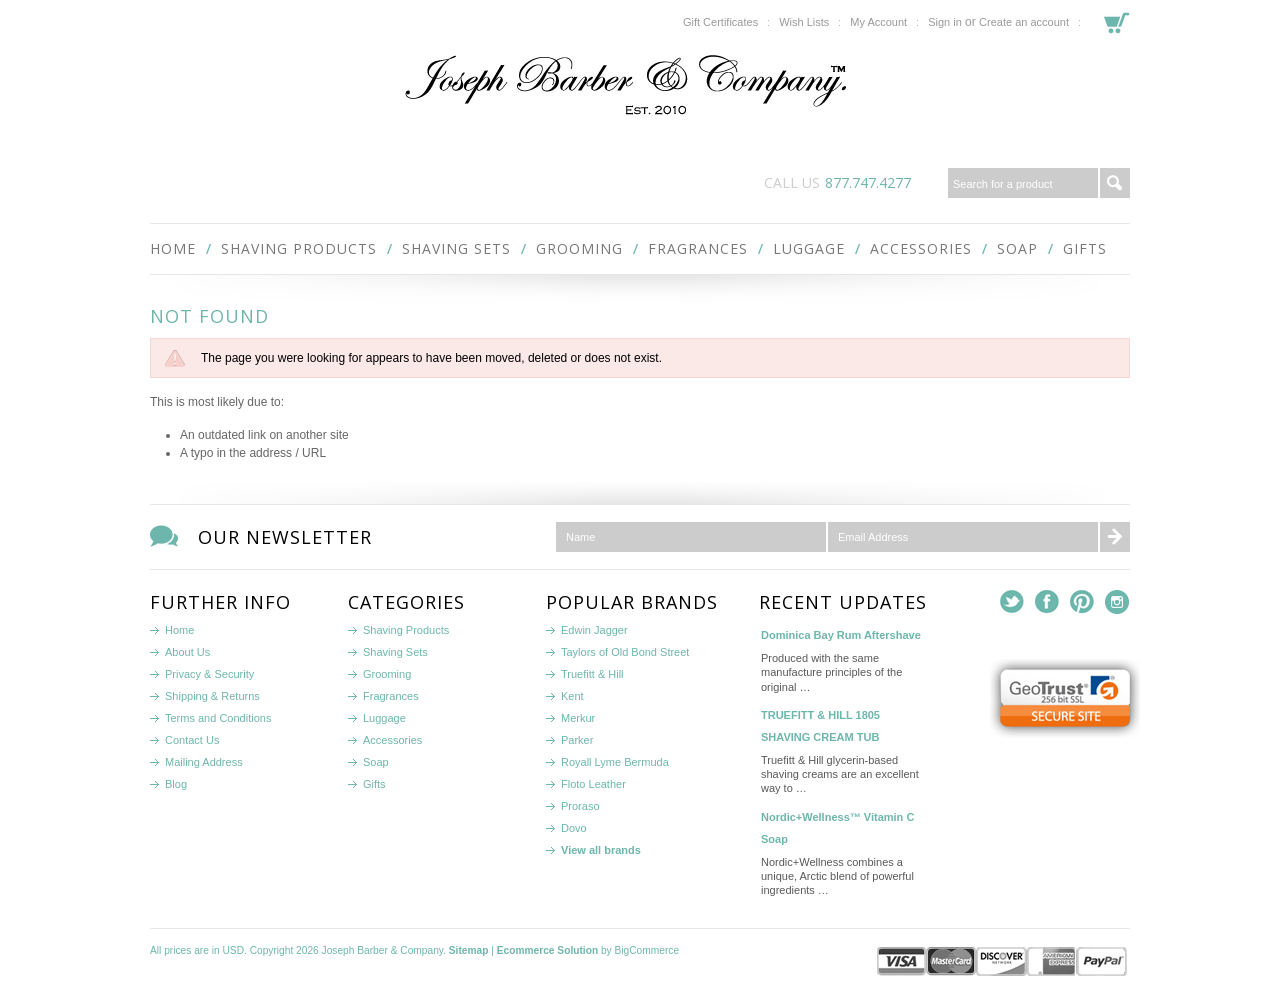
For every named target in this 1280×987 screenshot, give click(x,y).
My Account (878, 22)
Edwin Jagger (594, 630)
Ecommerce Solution (547, 950)
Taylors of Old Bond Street (625, 652)
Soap (1017, 248)
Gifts (1085, 248)
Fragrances (698, 248)
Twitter (1012, 602)
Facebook (1047, 602)
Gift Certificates (720, 22)
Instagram (1117, 602)
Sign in (945, 22)
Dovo (574, 828)
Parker (577, 740)
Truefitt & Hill (592, 674)
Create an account (1024, 22)
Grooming (579, 248)
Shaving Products (299, 248)
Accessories (921, 248)
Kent (572, 696)
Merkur (578, 718)
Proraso (580, 806)
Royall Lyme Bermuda (615, 762)
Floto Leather (593, 784)
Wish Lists (804, 22)
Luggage (809, 248)
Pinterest (1082, 602)
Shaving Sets (456, 248)
